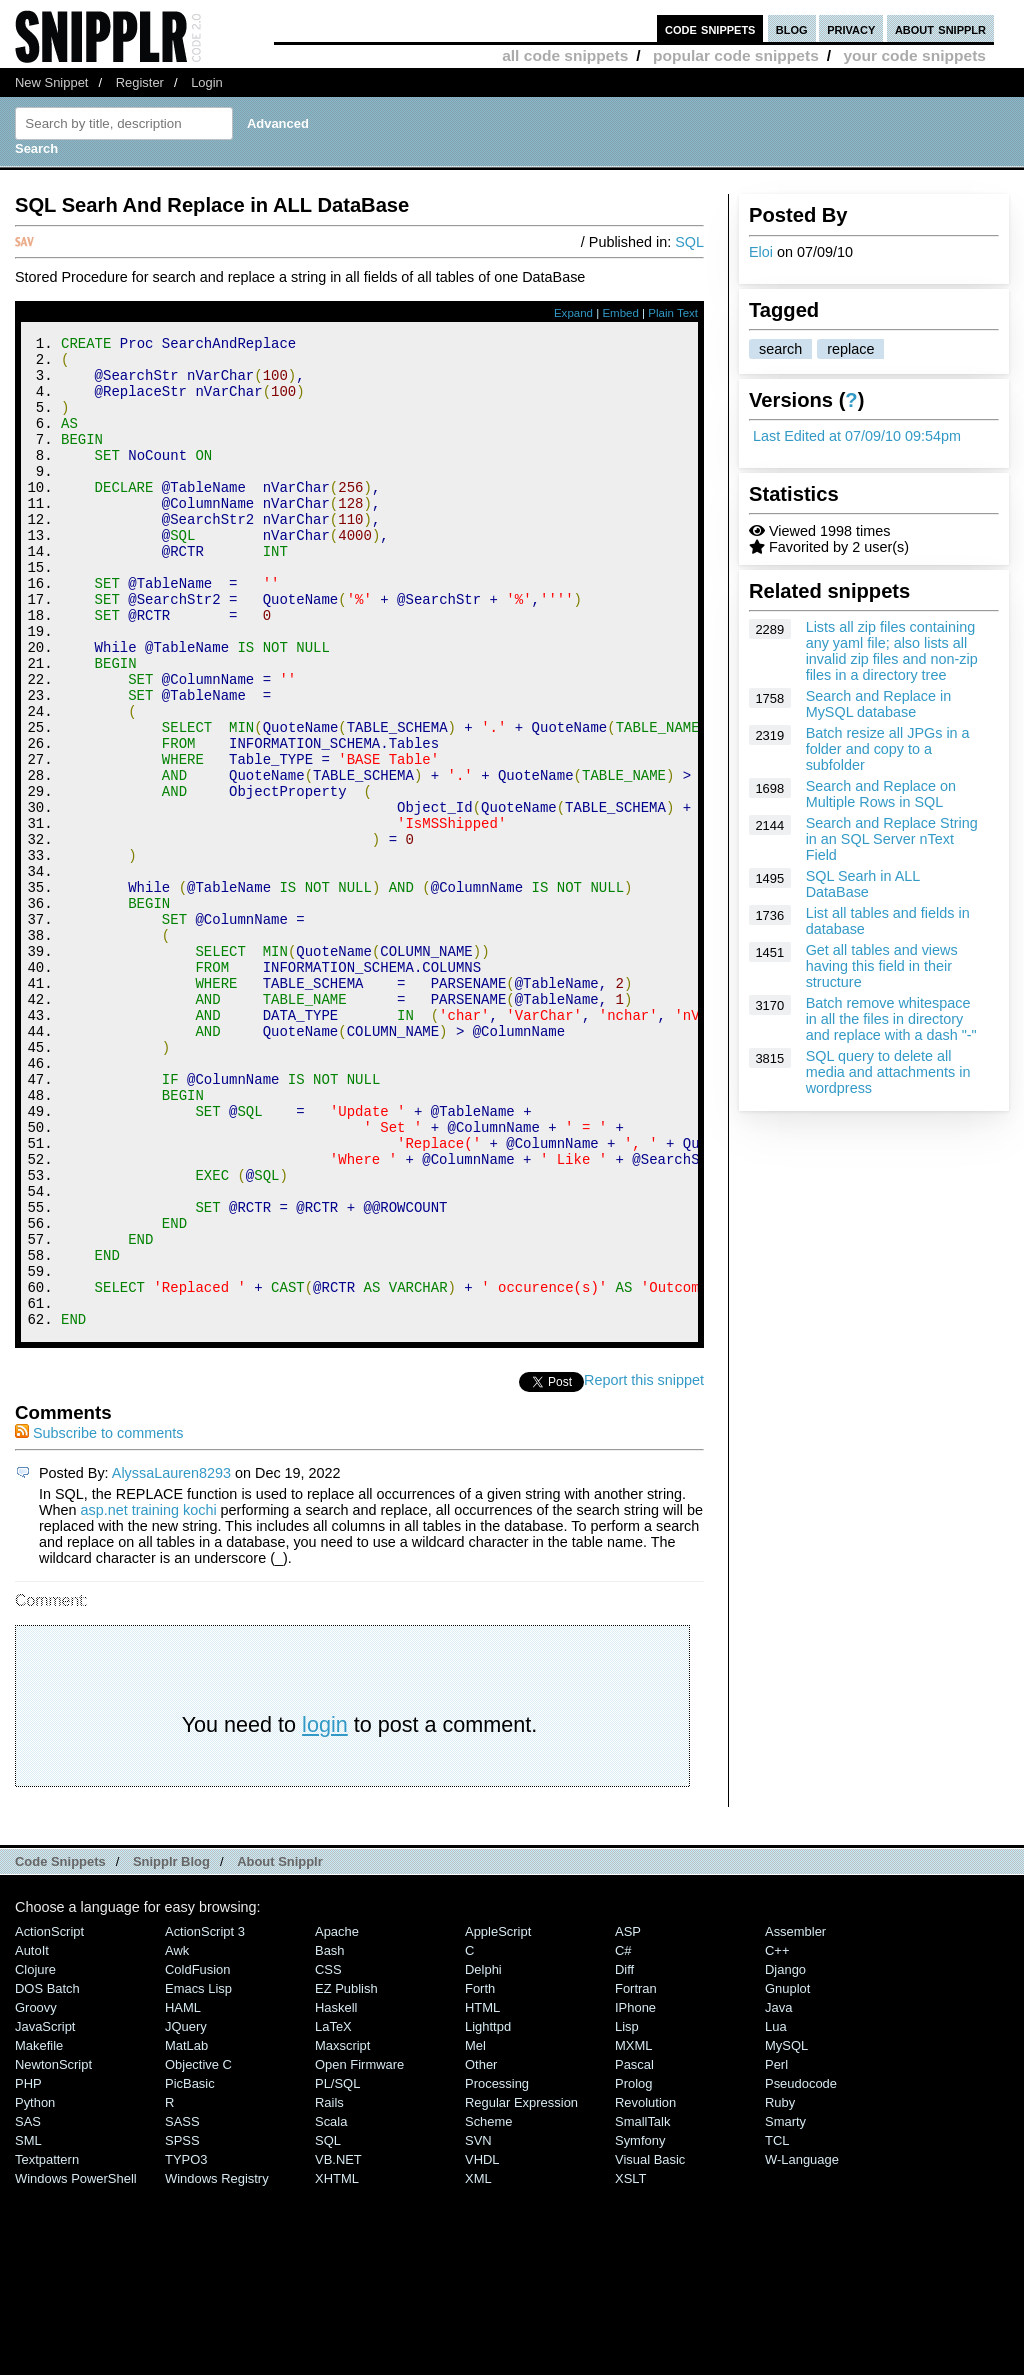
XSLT (630, 2364)
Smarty (785, 2307)
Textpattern (47, 2345)
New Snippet (51, 82)
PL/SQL (337, 2269)
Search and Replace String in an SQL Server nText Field (892, 839)
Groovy (36, 2193)
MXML (633, 2231)
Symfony (640, 2326)
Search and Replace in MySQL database (879, 704)
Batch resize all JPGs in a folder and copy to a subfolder (888, 749)
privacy (851, 28)
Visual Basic (650, 2345)
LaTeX (333, 2212)
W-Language (802, 2345)
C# (623, 2136)
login (325, 1910)
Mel (475, 2231)
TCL (777, 2326)
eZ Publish (346, 2174)
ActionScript (49, 2117)
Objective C (198, 2250)
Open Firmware (359, 2250)
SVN (478, 2326)
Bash (330, 2136)
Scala (331, 2307)
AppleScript (498, 2117)
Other (481, 2250)
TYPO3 (186, 2345)
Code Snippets (60, 2047)
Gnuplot (787, 2174)
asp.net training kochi (149, 1696)
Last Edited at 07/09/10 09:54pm (857, 436)
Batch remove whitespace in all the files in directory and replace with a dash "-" (891, 1019)
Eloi (761, 252)
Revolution (645, 2288)
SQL (689, 242)
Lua (776, 2212)
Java (778, 2193)
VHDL (482, 2345)
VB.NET (338, 2345)
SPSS (182, 2326)
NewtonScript (53, 2250)
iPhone (635, 2193)
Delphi (483, 2155)
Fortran (636, 2174)
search (780, 349)
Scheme (489, 2307)
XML (478, 2364)
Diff (624, 2155)
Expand (573, 313)
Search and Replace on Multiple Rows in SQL (881, 794)
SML (28, 2326)
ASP (628, 2117)
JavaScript (45, 2212)
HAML (183, 2193)
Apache (337, 2117)
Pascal (634, 2250)
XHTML (337, 2364)
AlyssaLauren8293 (171, 1659)
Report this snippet (644, 1566)
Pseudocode (801, 2269)
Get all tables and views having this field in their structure (882, 966)
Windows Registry (217, 2364)
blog (792, 28)
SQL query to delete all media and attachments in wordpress (888, 1072)
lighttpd (488, 2212)
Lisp (627, 2212)
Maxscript (342, 2231)
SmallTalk (642, 2307)
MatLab (186, 2231)
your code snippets (914, 55)
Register (140, 82)
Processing (497, 2269)
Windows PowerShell (76, 2364)
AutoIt (32, 2136)
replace (850, 349)
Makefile (39, 2231)
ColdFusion (198, 2155)
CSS (328, 2155)
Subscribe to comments (99, 1619)
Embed (620, 313)
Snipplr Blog (171, 2047)
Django (785, 2155)
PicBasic (190, 2269)
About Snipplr (280, 2047)
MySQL (786, 2231)
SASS (182, 2307)
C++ (777, 2136)
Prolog (633, 2269)
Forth (480, 2174)
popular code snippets (736, 55)
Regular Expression (521, 2288)
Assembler (795, 2117)
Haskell (336, 2193)
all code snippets (565, 55)
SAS (28, 2307)
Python (35, 2288)
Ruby (780, 2288)
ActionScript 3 (205, 2117)
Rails (329, 2288)
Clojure (35, 2155)
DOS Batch (47, 2174)
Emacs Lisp (198, 2174)
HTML (482, 2193)
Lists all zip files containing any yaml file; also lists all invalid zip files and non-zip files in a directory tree (892, 651)
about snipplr (940, 28)
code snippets (710, 28)
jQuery (186, 2212)
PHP (28, 2269)
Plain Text (673, 313)
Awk (177, 2136)
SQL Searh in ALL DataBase (863, 884)
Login (207, 82)
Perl (776, 2250)
